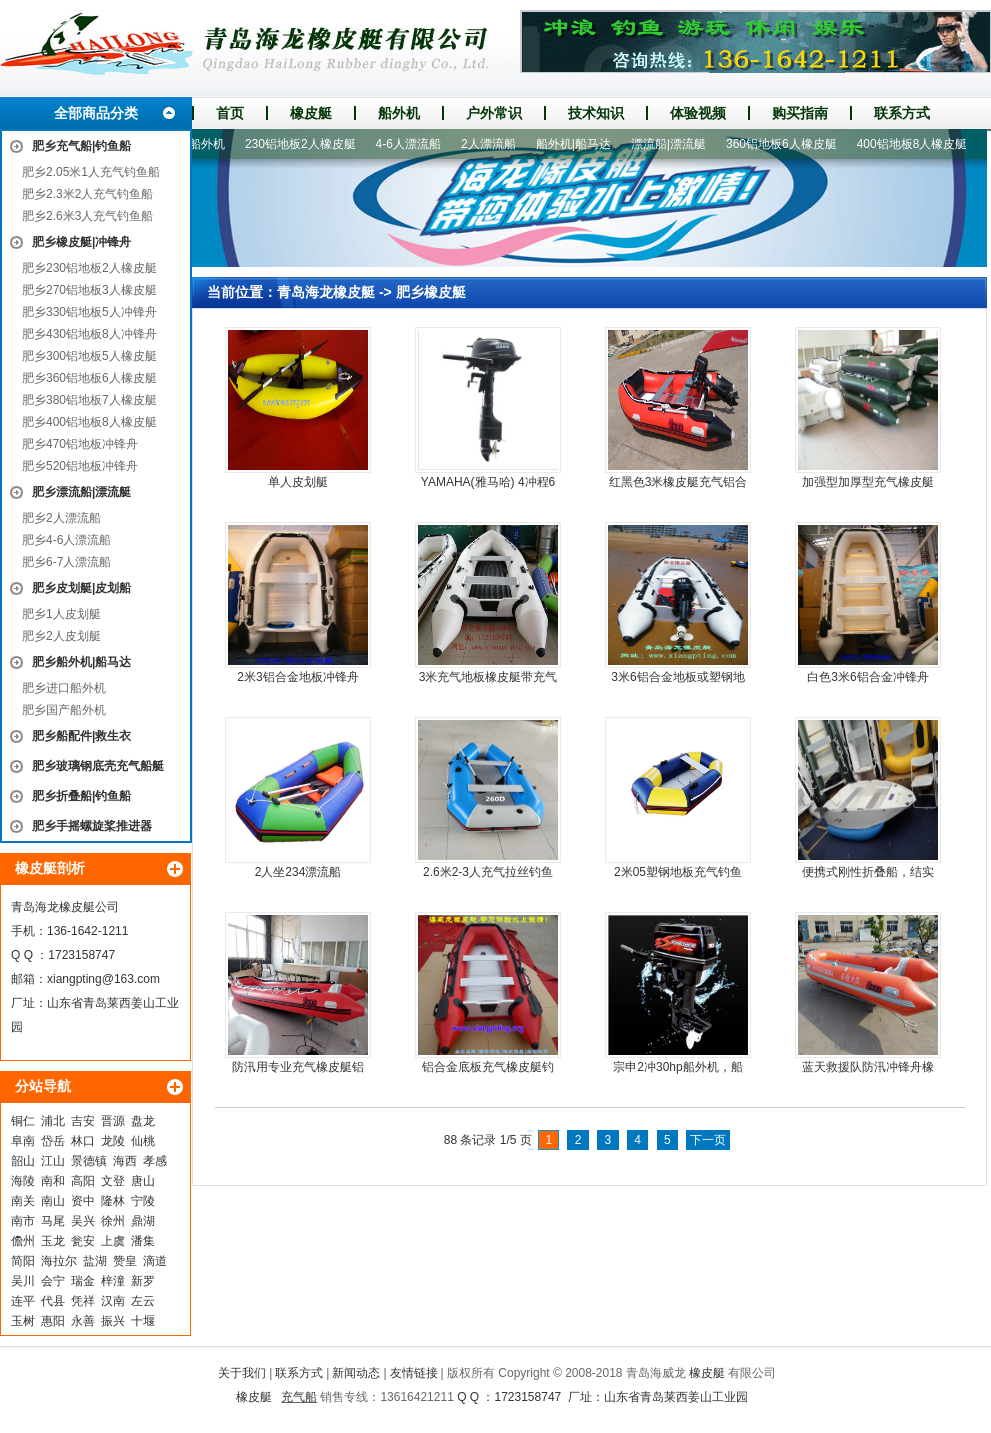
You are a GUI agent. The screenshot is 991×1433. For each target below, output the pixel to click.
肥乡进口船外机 (64, 688)
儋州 (23, 1241)
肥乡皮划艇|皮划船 (81, 588)
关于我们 (242, 1373)
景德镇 (89, 1161)
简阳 (23, 1261)
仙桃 (143, 1141)
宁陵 (143, 1201)
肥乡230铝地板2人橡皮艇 (89, 268)
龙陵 (113, 1141)
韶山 (23, 1161)
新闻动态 (356, 1373)
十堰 (143, 1321)
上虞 (113, 1241)
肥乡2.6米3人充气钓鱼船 (87, 216)
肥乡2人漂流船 (61, 518)
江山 (53, 1161)
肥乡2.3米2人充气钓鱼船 (87, 194)
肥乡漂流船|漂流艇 (81, 492)
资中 (83, 1201)
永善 (83, 1321)
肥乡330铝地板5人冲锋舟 (89, 312)
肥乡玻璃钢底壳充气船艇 (98, 766)
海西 (125, 1161)
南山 (53, 1201)
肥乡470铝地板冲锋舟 (80, 444)
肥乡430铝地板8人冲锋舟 (89, 334)
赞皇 (125, 1261)
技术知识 (596, 113)
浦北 (53, 1121)
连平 (23, 1301)
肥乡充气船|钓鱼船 (81, 146)
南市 (23, 1221)
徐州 (113, 1221)
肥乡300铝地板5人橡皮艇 (89, 356)
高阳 (83, 1181)
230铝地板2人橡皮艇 (306, 144)
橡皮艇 (311, 113)
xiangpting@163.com (103, 979)
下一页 (708, 1140)
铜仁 (23, 1121)
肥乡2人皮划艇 (61, 636)
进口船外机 (201, 144)
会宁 (53, 1281)
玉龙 (53, 1241)
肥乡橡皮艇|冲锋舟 (81, 242)
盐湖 (95, 1261)
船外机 (399, 113)
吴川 (23, 1281)
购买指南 (800, 113)
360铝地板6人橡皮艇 (787, 144)
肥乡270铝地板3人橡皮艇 (89, 290)
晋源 (113, 1121)
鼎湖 (143, 1221)
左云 (143, 1301)
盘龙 (143, 1121)
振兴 (113, 1321)
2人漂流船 (494, 144)
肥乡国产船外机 (64, 710)
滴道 (155, 1261)
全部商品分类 (96, 113)
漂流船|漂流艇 (674, 144)
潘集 (143, 1241)
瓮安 (83, 1241)
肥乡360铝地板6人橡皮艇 (89, 378)
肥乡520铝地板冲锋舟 (80, 466)
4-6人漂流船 (414, 144)
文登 (113, 1181)
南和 (53, 1181)
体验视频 (698, 113)
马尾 (53, 1221)
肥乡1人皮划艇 (61, 614)
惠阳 (53, 1321)
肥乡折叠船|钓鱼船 (81, 796)
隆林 (113, 1201)
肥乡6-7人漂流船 (66, 562)
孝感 (155, 1161)
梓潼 (113, 1281)
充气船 (299, 1397)
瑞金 (83, 1281)
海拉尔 (59, 1261)
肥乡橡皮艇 (431, 292)
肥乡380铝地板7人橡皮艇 (89, 400)
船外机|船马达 (579, 144)
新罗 (143, 1281)
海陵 (23, 1181)
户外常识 (494, 113)
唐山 (143, 1181)
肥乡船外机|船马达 (81, 662)
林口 (83, 1141)
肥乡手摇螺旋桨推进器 (92, 826)
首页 (230, 113)
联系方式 (902, 113)
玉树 (23, 1321)
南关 (23, 1201)
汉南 (113, 1301)
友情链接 (414, 1373)
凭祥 (83, 1301)
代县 (53, 1301)
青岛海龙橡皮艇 (326, 292)
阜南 (23, 1141)
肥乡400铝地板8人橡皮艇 (89, 422)
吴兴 (83, 1221)
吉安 (83, 1121)
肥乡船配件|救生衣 (81, 736)
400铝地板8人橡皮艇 (918, 144)
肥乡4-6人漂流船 (66, 540)
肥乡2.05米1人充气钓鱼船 (91, 172)
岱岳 (53, 1141)
